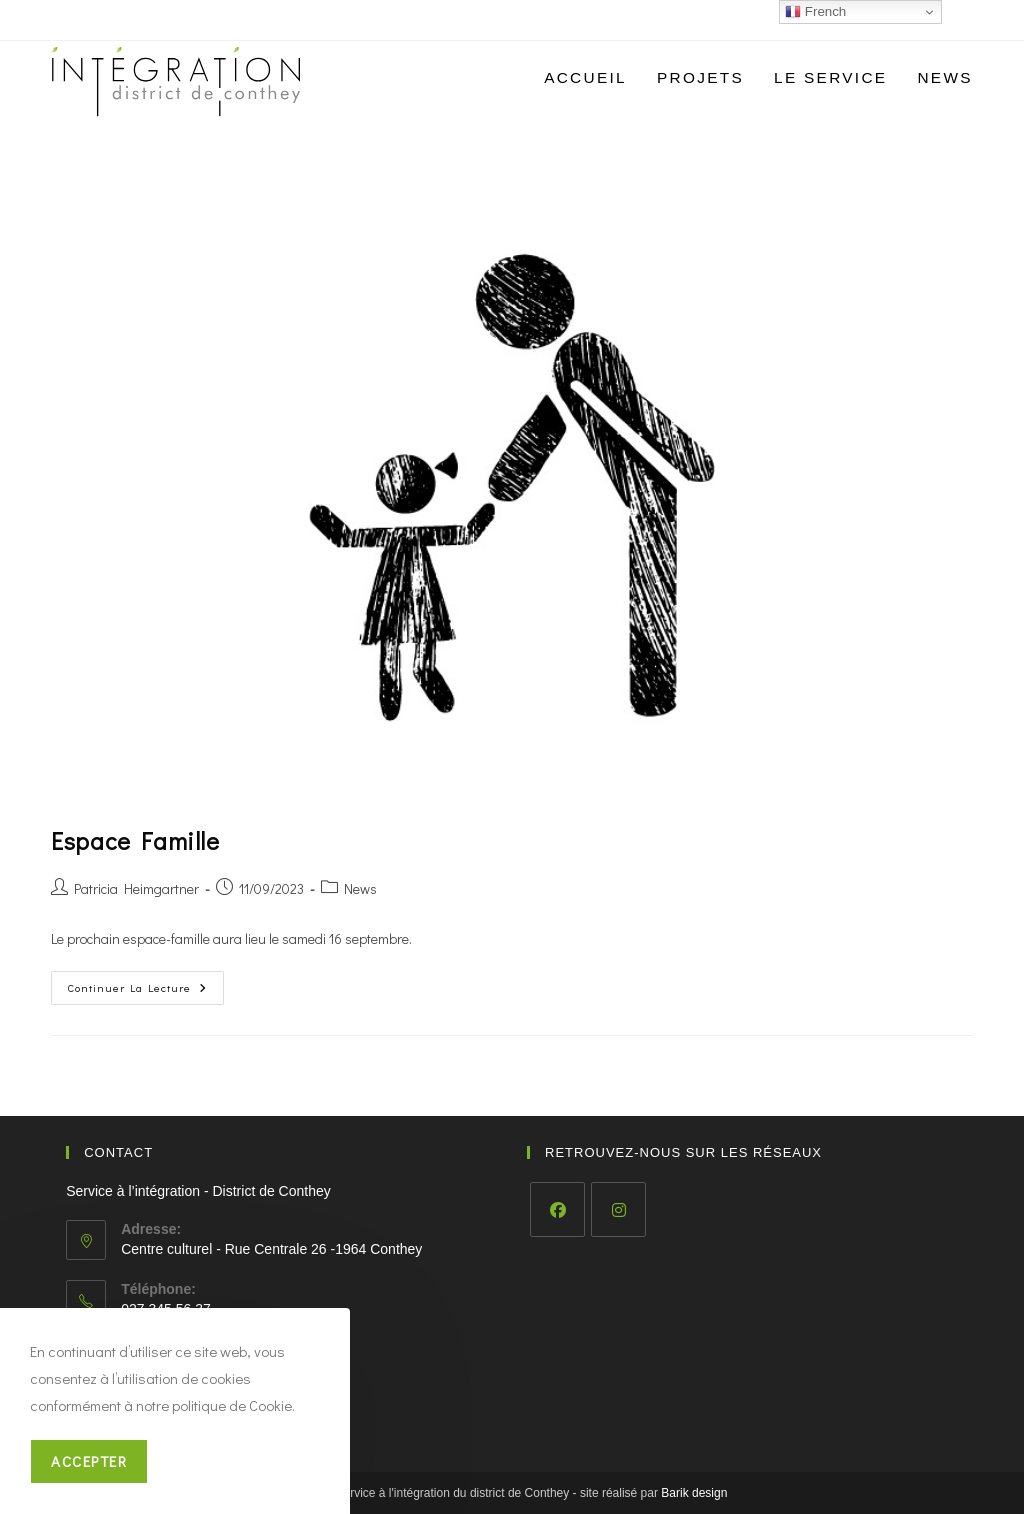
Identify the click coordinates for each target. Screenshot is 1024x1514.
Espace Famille (135, 840)
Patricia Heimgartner (136, 888)
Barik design (694, 1493)
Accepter (89, 1461)
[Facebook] (557, 1209)
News (360, 888)
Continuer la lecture (146, 991)
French (815, 12)
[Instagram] (618, 1209)
